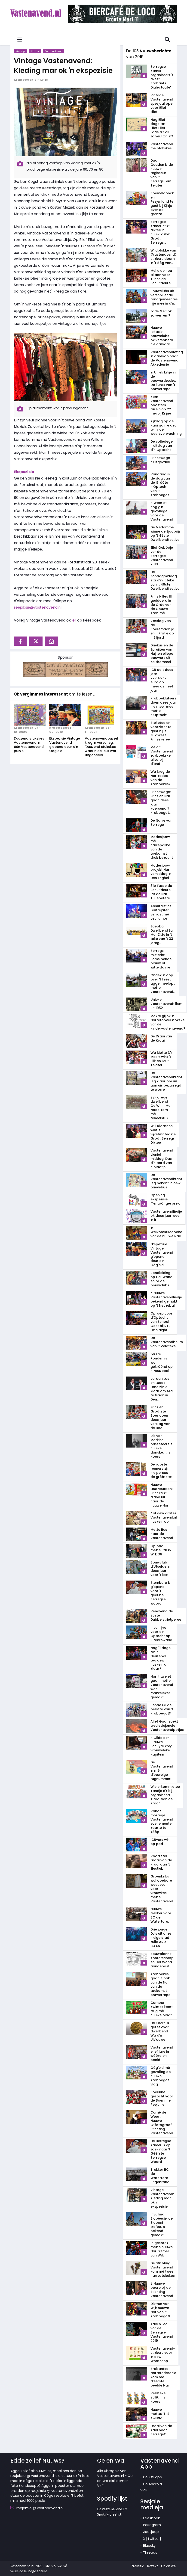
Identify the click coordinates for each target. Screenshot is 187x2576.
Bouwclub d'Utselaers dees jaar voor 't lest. (160, 1568)
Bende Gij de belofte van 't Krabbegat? (161, 1709)
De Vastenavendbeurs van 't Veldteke (166, 1341)
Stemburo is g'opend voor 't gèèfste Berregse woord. (160, 1593)
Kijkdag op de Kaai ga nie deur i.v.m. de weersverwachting (166, 427)
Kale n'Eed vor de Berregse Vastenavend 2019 (161, 2332)
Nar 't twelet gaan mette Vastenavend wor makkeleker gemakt (161, 1687)
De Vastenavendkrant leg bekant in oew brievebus (166, 1181)
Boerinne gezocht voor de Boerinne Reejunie (161, 2098)
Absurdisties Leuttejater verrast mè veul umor (160, 912)
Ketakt (152, 2566)
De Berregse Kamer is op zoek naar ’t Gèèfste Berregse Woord (160, 2151)
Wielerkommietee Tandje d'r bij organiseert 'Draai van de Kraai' (165, 1795)
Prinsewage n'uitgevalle (160, 460)
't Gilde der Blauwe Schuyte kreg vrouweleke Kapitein (161, 1746)
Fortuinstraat (53, 51)
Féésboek (151, 2518)
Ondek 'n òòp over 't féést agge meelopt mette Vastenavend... (162, 983)
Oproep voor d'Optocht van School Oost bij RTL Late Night (161, 1321)
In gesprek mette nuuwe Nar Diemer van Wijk (161, 2249)
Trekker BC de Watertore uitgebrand (159, 2175)
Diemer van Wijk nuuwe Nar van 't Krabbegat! (160, 2309)
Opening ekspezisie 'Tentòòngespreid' (165, 1199)
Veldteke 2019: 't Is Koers (158, 2397)
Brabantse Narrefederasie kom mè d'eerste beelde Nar (163, 2377)
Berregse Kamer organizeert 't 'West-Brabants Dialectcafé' (161, 77)
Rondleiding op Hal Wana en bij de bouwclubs (161, 1279)
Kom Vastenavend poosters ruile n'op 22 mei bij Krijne (161, 405)
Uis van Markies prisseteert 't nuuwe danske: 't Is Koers (161, 1446)
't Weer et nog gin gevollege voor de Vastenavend (161, 511)
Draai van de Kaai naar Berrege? (161, 2430)
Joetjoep (151, 2531)
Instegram (152, 2524)
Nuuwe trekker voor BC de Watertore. (160, 1915)
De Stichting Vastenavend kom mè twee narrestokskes (162, 2269)
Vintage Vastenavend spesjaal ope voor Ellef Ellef (161, 103)
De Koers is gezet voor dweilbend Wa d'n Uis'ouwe (159, 2031)
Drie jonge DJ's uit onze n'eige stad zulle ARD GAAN (160, 1937)
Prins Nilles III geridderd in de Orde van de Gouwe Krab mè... (161, 604)
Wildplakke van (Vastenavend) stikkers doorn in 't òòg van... (163, 256)
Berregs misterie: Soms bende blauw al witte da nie (161, 959)
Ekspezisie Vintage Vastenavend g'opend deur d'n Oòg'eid (64, 744)
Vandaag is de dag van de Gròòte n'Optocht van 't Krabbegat (160, 484)
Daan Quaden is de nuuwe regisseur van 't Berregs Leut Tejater (161, 173)
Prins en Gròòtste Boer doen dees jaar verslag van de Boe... (160, 1417)
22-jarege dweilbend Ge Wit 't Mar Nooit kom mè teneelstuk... (161, 1107)
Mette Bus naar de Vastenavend (161, 1533)
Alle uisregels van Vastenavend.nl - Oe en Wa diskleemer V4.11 (115, 2478)
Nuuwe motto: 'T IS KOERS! (159, 2413)
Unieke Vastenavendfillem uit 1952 (166, 1003)
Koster (35, 51)
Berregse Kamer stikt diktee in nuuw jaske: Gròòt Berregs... (160, 232)
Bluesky (149, 2545)
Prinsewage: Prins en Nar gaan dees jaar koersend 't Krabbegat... (160, 802)
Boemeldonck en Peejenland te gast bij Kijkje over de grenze (162, 203)
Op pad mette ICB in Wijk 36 (160, 1550)
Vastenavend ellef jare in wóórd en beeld (161, 2053)
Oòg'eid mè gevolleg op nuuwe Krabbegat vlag (160, 2076)
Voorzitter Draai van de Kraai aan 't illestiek (161, 1862)
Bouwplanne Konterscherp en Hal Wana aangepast (162, 1960)
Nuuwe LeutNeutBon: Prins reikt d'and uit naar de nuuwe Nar (161, 1495)
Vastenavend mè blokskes (161, 146)
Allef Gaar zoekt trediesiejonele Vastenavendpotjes (167, 1725)
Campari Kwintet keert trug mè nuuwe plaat (161, 2008)
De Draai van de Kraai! (161, 1038)
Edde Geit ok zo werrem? (161, 313)
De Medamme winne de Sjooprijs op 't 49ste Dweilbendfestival (165, 533)
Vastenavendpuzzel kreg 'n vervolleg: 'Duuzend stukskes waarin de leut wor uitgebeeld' (101, 746)
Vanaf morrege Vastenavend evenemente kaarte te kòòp (161, 1821)
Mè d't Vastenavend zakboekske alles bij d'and (161, 755)
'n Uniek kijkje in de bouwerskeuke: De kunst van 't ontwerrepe (163, 380)
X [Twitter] (152, 2538)
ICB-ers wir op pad (159, 1841)
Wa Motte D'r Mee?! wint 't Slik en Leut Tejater (161, 1058)
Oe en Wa (168, 2566)
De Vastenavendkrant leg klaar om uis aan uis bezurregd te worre (166, 1081)
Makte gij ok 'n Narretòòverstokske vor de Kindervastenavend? (167, 1022)
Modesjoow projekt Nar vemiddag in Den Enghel (160, 871)
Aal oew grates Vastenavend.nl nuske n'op (163, 1517)
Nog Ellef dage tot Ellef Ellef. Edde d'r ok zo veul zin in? (161, 128)
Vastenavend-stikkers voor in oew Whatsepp (162, 2354)
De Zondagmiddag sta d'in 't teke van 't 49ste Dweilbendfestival (165, 580)
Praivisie (137, 2566)
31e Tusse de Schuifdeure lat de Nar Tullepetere (161, 891)
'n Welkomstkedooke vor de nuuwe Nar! (166, 1232)
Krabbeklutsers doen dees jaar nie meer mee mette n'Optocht (163, 706)
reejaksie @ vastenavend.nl (39, 2507)
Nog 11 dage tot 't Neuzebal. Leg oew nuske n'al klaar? (160, 1658)
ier (74, 620)
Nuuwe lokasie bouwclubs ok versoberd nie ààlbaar (161, 335)
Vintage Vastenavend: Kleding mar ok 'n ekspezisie (63, 65)
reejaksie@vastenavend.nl (37, 607)
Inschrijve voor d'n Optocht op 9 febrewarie (161, 1633)
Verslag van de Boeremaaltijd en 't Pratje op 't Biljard (162, 629)
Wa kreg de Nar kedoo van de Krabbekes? (160, 777)
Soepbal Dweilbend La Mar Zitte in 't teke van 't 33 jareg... (161, 934)
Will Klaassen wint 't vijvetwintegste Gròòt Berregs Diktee (163, 1134)
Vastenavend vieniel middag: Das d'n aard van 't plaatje (161, 1158)
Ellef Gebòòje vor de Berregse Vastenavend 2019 (161, 555)
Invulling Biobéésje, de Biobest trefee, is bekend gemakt (161, 2224)
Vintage (21, 51)
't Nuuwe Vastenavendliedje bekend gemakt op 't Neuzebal (166, 1299)
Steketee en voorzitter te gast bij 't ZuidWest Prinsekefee (160, 731)
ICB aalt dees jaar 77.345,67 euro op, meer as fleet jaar (161, 680)
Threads (150, 2552)
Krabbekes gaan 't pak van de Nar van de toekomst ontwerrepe (160, 1984)
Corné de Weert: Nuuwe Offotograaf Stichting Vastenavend (161, 2122)
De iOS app (152, 2477)
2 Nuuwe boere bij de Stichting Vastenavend (161, 2289)
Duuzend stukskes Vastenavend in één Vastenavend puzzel (29, 744)
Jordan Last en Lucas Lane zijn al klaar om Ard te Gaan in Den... (161, 1389)
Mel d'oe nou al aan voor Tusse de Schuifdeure (161, 276)
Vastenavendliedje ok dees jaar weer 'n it (166, 1215)
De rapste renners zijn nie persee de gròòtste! (161, 1470)
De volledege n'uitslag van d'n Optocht (161, 445)
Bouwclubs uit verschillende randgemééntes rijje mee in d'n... (164, 297)
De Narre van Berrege (161, 822)
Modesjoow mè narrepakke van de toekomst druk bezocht (161, 847)
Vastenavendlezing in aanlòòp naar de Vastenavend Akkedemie (166, 358)
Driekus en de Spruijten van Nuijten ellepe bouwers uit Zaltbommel (161, 653)
